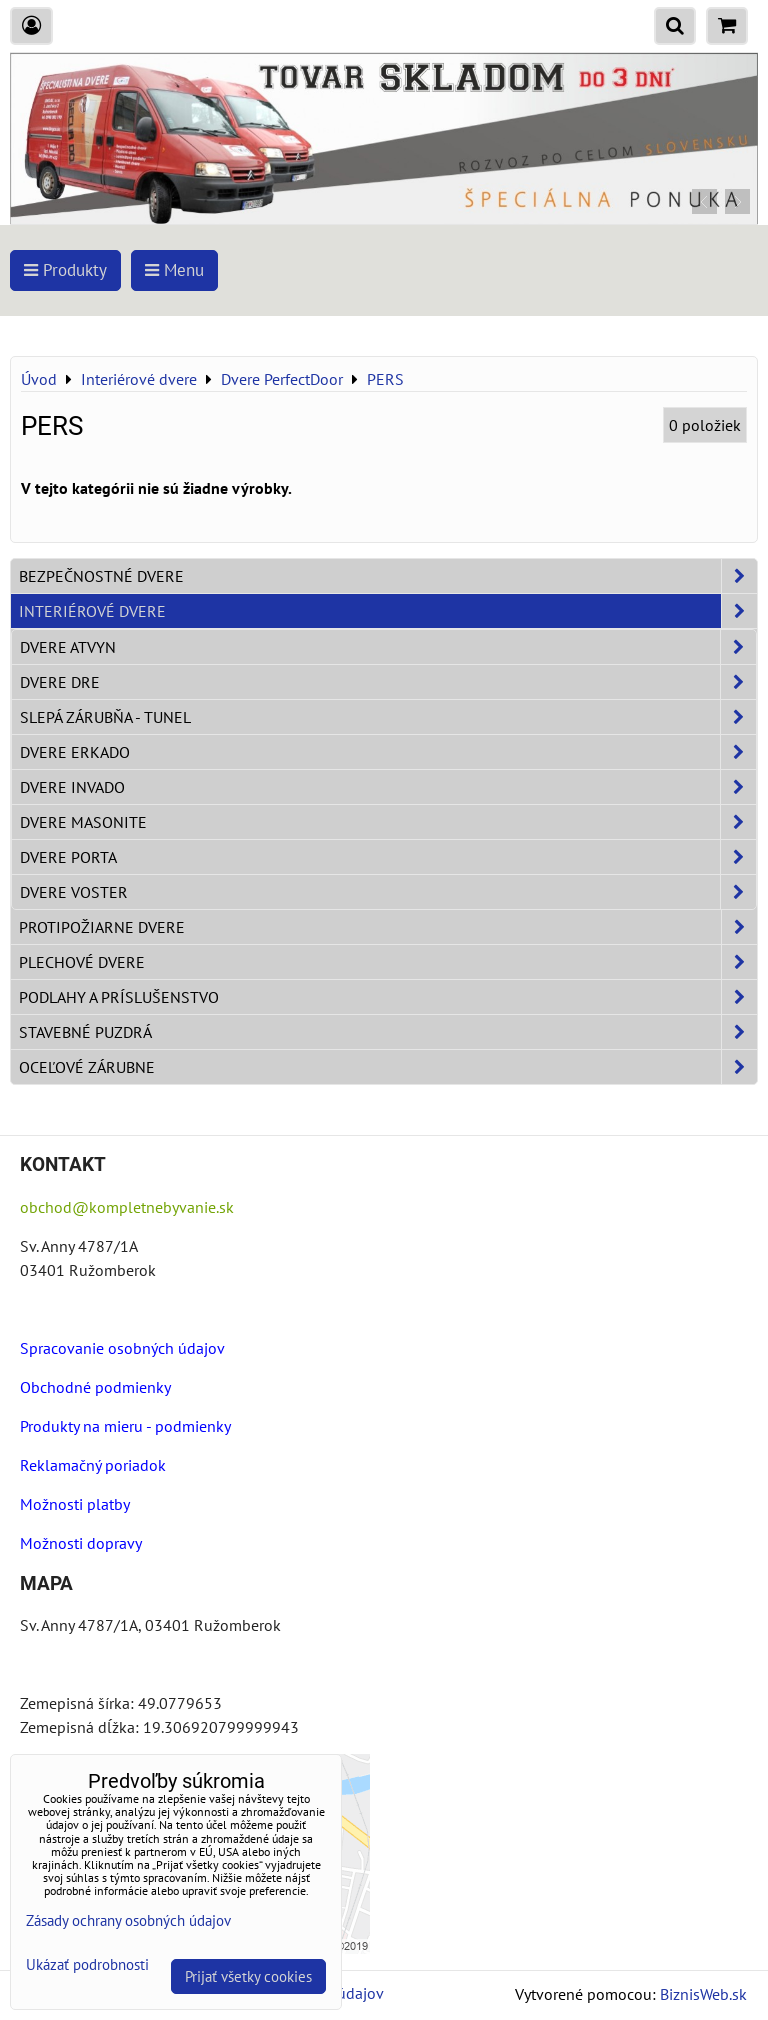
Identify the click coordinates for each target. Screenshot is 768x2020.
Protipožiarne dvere (388, 927)
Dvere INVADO (388, 787)
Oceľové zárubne (388, 1067)
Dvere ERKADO (388, 752)
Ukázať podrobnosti (87, 1965)
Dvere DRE (388, 682)
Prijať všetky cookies (248, 1976)
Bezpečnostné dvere (388, 576)
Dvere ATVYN (388, 647)
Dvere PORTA (388, 857)
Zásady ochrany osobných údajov (128, 1920)
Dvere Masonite (388, 822)
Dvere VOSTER (388, 892)
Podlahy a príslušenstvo (388, 997)
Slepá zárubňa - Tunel (388, 717)
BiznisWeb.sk (703, 1994)
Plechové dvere (388, 962)
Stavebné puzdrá (388, 1032)
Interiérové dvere (388, 611)
